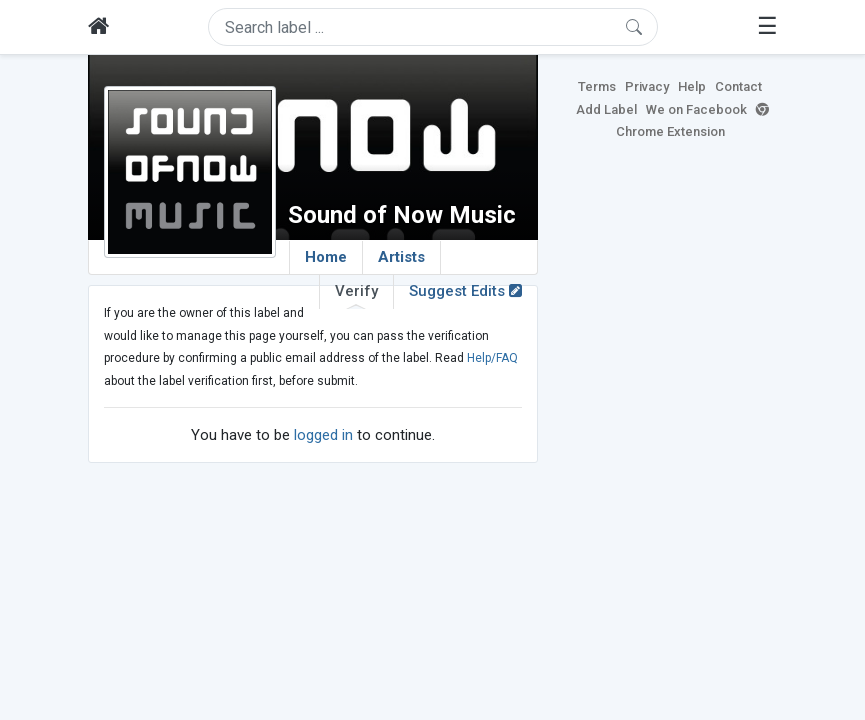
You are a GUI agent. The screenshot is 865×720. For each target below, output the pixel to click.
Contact (738, 86)
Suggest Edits (465, 291)
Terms (597, 86)
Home (326, 257)
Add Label (606, 109)
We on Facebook (696, 109)
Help (692, 86)
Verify (356, 295)
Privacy (647, 86)
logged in (323, 435)
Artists (401, 257)
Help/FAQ (492, 358)
